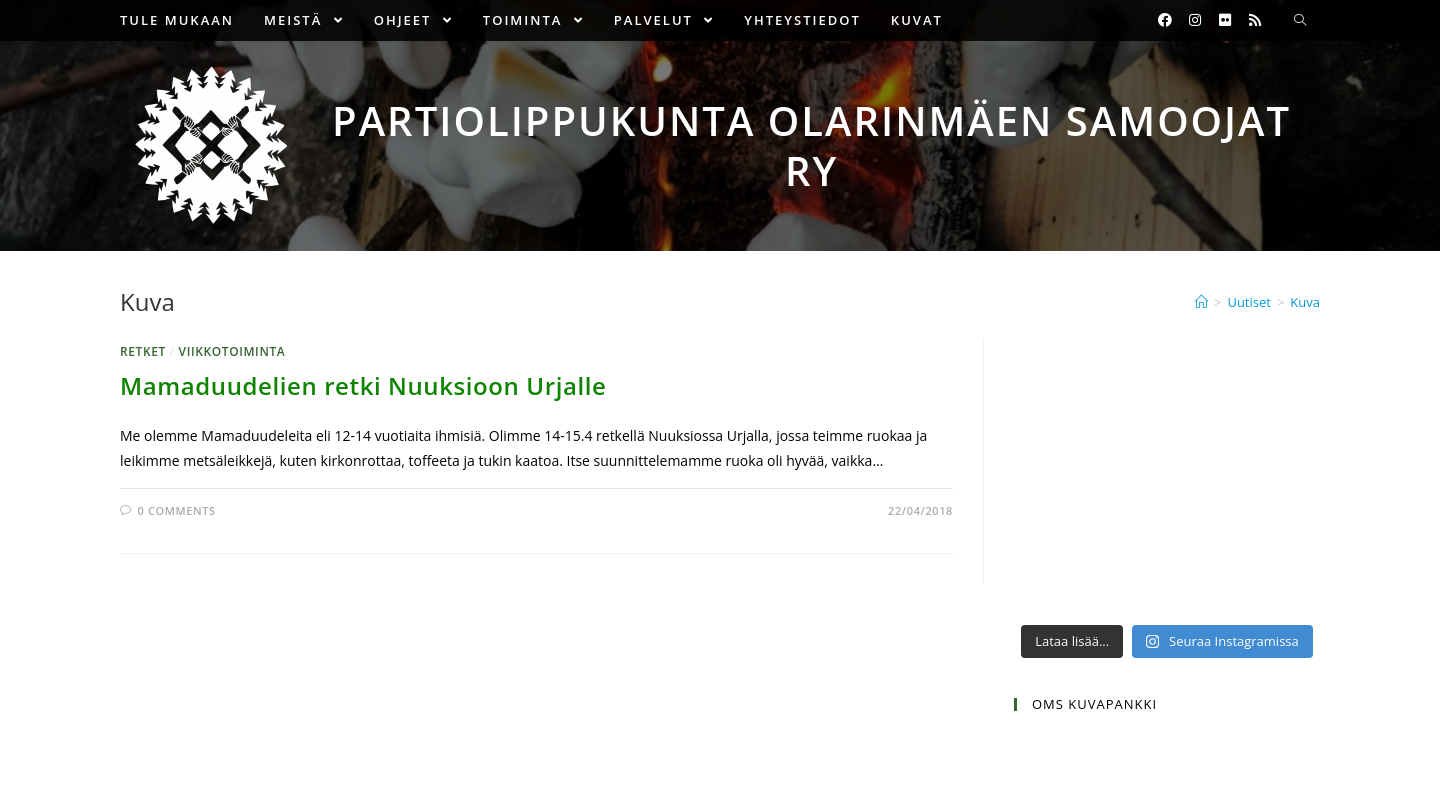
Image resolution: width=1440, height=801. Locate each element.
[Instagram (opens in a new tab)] (1195, 20)
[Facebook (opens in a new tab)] (1165, 20)
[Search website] (1300, 21)
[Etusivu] (1201, 302)
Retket (143, 351)
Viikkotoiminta (232, 351)
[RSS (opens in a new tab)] (1255, 20)
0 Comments (177, 510)
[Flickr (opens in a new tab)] (1225, 20)
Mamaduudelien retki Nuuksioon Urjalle (363, 385)
